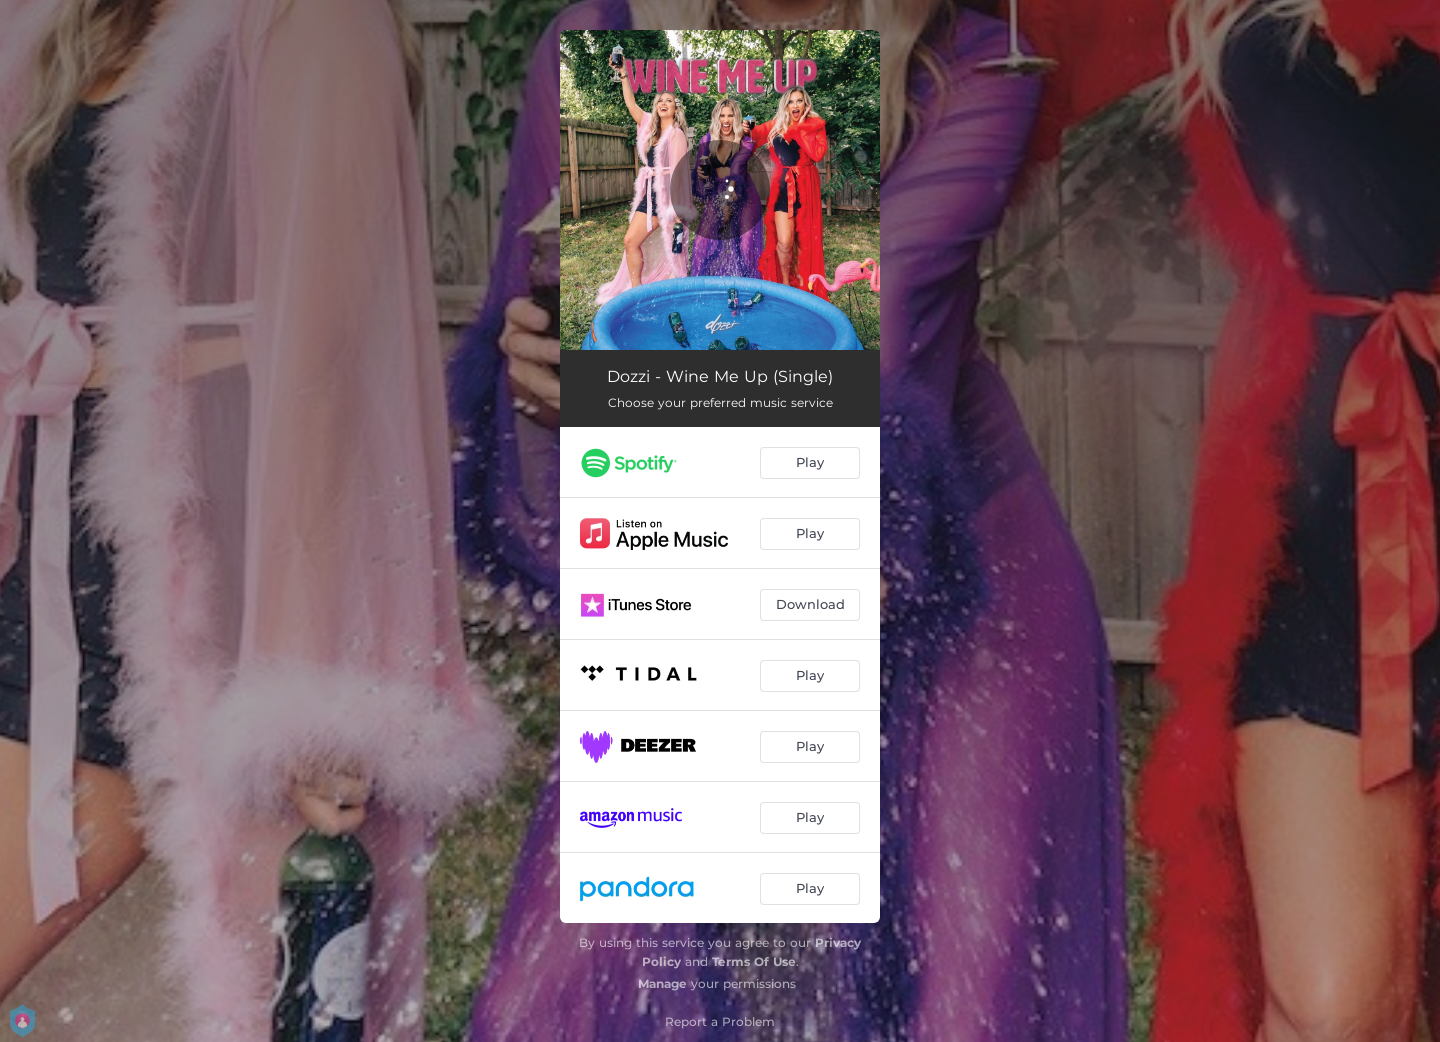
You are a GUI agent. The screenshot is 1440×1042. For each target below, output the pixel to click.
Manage (662, 983)
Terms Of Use (754, 961)
